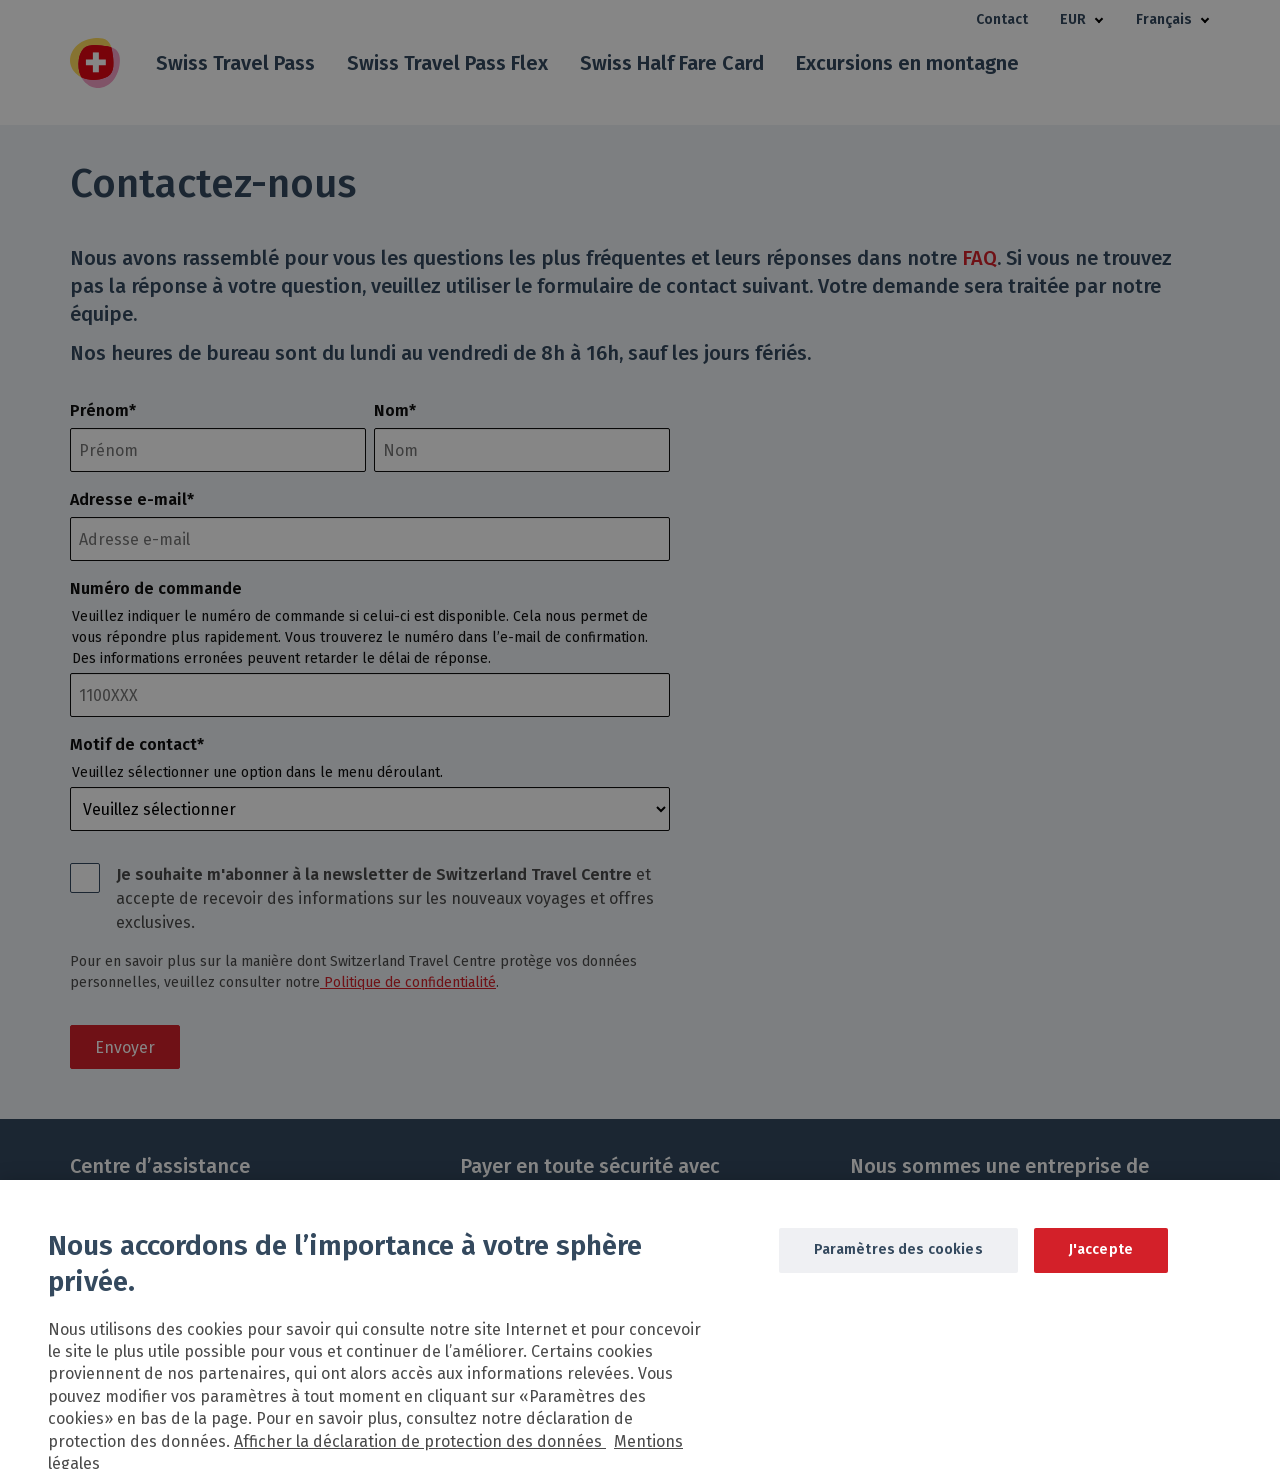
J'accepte (1101, 1265)
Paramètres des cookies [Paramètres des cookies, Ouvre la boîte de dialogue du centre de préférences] (898, 1265)
